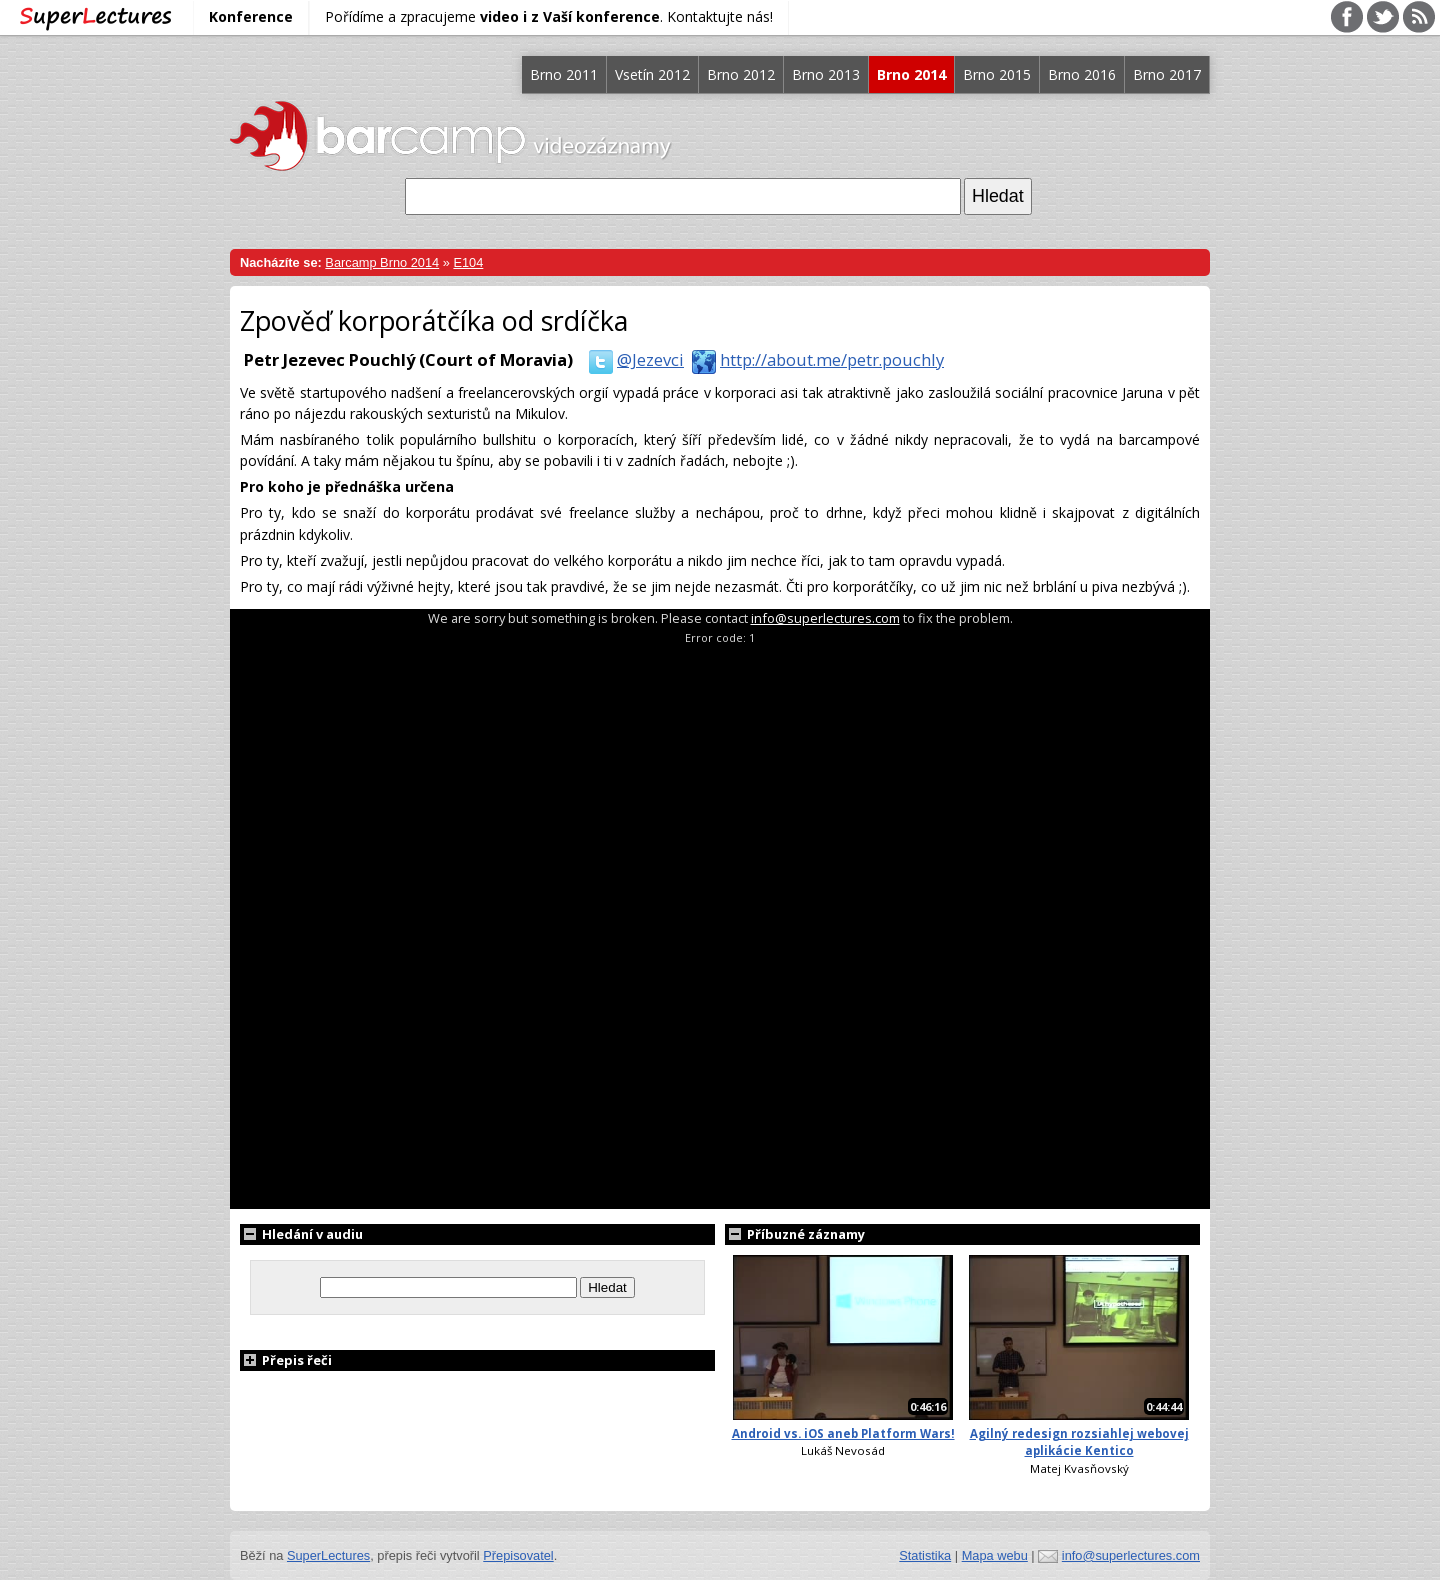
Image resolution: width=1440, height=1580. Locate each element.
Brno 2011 (564, 74)
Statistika (925, 1555)
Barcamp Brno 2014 (382, 262)
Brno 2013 (826, 74)
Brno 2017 (1167, 74)
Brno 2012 (741, 74)
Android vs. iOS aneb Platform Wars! (843, 1433)
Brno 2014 (911, 74)
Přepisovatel (518, 1555)
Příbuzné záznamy (795, 1234)
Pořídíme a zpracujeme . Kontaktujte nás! (549, 16)
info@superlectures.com (825, 618)
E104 (468, 262)
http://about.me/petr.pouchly (814, 359)
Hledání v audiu (301, 1234)
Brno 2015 (997, 74)
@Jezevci (632, 359)
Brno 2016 (1082, 74)
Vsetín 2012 (652, 74)
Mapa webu (995, 1555)
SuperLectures (328, 1555)
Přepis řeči (286, 1360)
